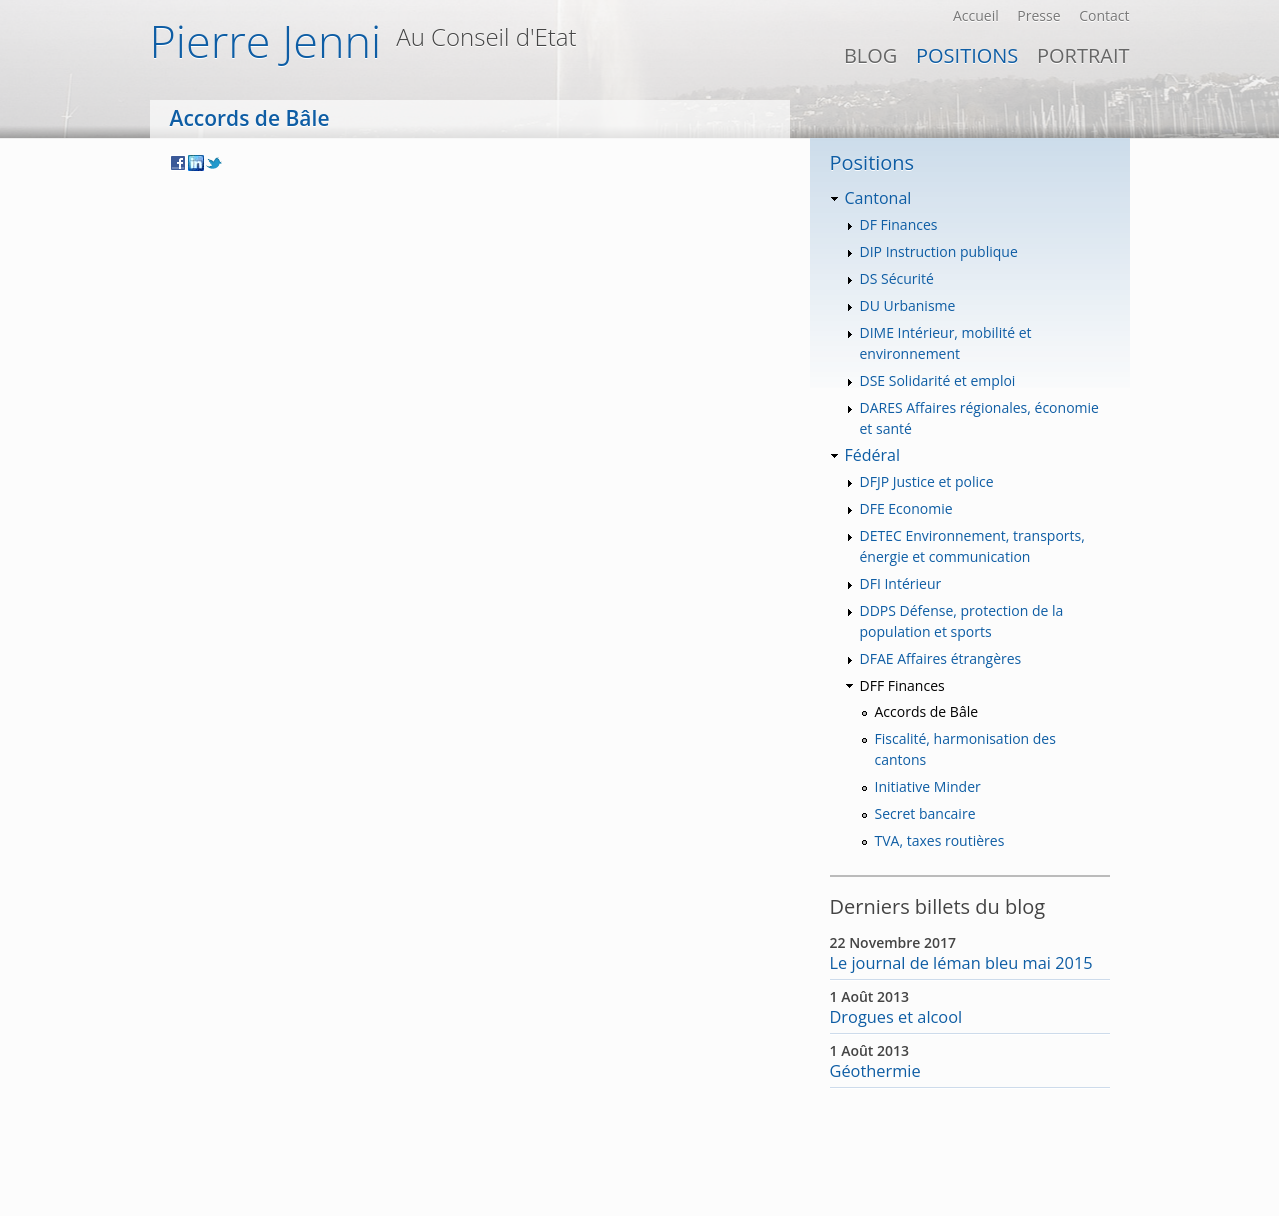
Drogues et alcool (896, 1017)
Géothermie (875, 1071)
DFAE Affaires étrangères (941, 658)
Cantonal (878, 198)
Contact (1104, 15)
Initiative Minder (928, 786)
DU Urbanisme (908, 305)
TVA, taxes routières (940, 840)
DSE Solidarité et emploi (938, 380)
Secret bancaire (925, 813)
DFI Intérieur (901, 583)
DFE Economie (906, 508)
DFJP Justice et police (927, 481)
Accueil (976, 15)
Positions (967, 55)
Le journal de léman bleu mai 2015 (961, 963)
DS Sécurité (897, 278)
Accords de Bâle (927, 711)
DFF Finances (902, 685)
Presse (1038, 15)
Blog (870, 55)
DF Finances (899, 224)
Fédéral (872, 455)
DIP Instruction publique (939, 251)
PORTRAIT (1083, 55)
